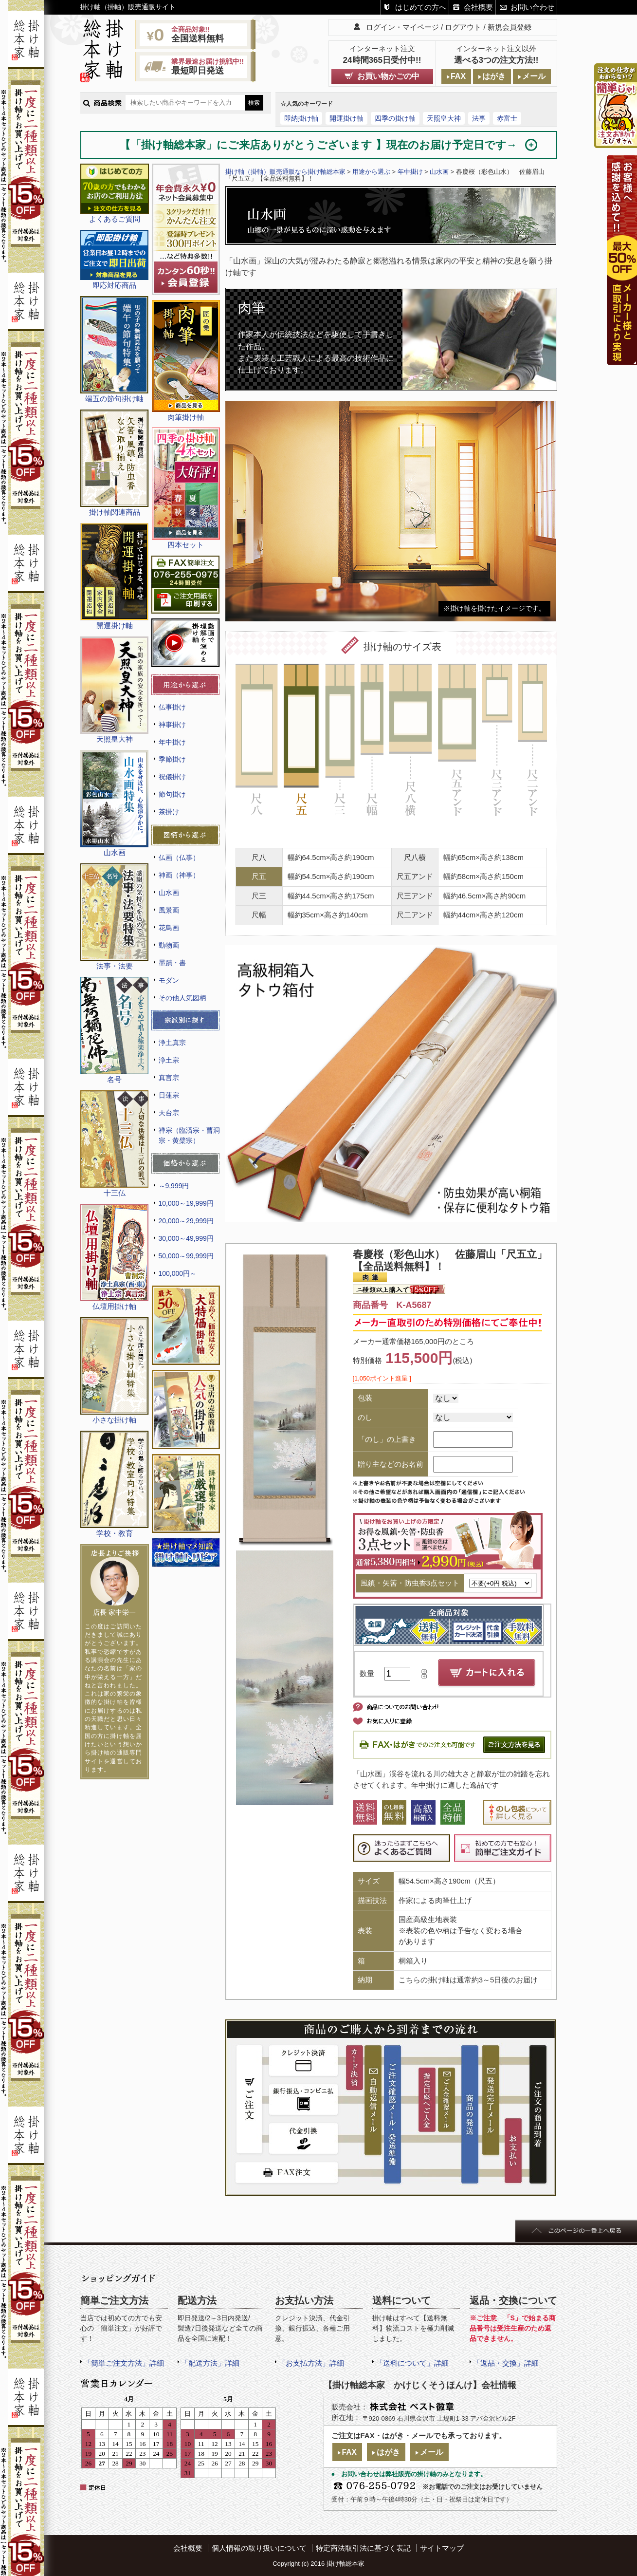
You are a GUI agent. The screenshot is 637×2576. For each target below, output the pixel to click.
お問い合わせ (532, 7)
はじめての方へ (420, 7)
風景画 (169, 910)
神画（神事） (179, 875)
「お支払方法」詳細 (311, 2363)
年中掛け (172, 742)
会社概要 (478, 7)
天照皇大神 (444, 118)
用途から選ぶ (371, 171)
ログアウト (463, 27)
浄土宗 (169, 1060)
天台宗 (169, 1113)
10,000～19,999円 (186, 1203)
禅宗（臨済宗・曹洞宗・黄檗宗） (189, 1135)
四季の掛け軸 (395, 118)
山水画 (169, 892)
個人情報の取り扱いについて (259, 2548)
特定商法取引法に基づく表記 (363, 2548)
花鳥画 (169, 928)
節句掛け (172, 794)
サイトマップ (442, 2548)
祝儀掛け (172, 777)
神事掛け (172, 724)
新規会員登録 (509, 27)
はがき (494, 76)
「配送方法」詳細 (210, 2363)
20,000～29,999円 (186, 1221)
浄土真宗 (172, 1042)
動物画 (169, 945)
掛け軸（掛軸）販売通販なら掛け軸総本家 (285, 171)
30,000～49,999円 (186, 1238)
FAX (458, 76)
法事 (479, 118)
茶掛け (169, 812)
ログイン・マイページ (402, 27)
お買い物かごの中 (388, 76)
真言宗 (169, 1078)
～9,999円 (174, 1186)
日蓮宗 (169, 1095)
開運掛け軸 (346, 118)
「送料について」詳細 (412, 2363)
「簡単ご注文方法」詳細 (124, 2363)
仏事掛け (172, 707)
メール (534, 76)
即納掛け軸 (301, 118)
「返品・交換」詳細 (506, 2363)
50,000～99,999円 (186, 1256)
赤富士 (507, 118)
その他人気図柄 (182, 998)
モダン (169, 980)
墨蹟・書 (172, 963)
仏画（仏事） (179, 857)
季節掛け (172, 759)
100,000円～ (178, 1273)
